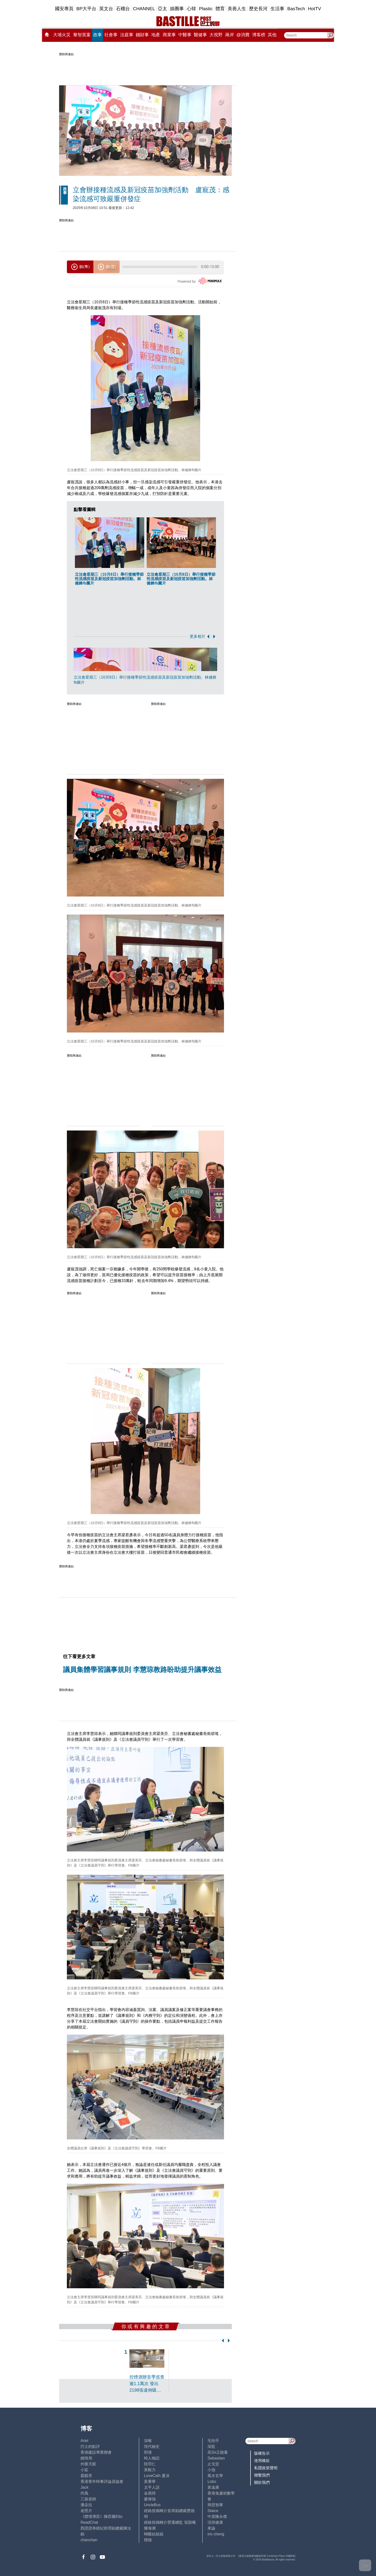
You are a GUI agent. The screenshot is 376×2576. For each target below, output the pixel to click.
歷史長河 (258, 8)
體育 (220, 8)
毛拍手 (213, 2441)
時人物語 (152, 2458)
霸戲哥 (86, 2476)
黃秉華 (150, 2481)
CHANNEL (144, 8)
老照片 (86, 2511)
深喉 (148, 2441)
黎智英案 (82, 34)
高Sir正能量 (217, 2452)
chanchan (89, 2540)
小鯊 (84, 2470)
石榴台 (123, 8)
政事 (97, 34)
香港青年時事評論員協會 (102, 2481)
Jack (85, 2487)
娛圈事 (177, 8)
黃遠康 (213, 2487)
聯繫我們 (262, 2475)
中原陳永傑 (217, 2516)
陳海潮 (150, 2528)
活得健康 (215, 2522)
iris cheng (215, 2534)
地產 (155, 34)
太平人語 (152, 2487)
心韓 (191, 8)
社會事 (110, 34)
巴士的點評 (90, 2446)
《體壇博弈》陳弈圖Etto (101, 2516)
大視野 (216, 34)
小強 (211, 2470)
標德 (148, 2540)
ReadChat (89, 2522)
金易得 (150, 2493)
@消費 (243, 34)
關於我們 (262, 2482)
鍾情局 (86, 2458)
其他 (272, 34)
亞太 (162, 8)
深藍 (211, 2446)
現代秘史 (152, 2446)
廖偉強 (150, 2499)
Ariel (84, 2441)
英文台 (106, 8)
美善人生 (237, 8)
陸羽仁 (150, 2464)
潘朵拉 (86, 2505)
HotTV (314, 8)
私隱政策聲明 (266, 2468)
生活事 (277, 8)
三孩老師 (88, 2499)
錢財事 (142, 34)
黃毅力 (150, 2470)
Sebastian (216, 2458)
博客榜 (258, 34)
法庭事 (126, 34)
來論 (211, 2528)
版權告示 (262, 2453)
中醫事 (184, 34)
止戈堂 (213, 2464)
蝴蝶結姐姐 (153, 2534)
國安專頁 (64, 8)
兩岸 (229, 34)
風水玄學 (215, 2476)
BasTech (296, 8)
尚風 (84, 2493)
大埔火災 (62, 34)
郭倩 (148, 2452)
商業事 (169, 34)
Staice (212, 2511)
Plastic (206, 8)
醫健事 (200, 34)
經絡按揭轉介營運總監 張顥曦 (170, 2522)
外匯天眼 (88, 2464)
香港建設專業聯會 (96, 2452)
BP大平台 (86, 8)
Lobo (211, 2481)
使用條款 (262, 2461)
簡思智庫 (215, 2505)
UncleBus (152, 2505)
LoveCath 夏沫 (157, 2476)
